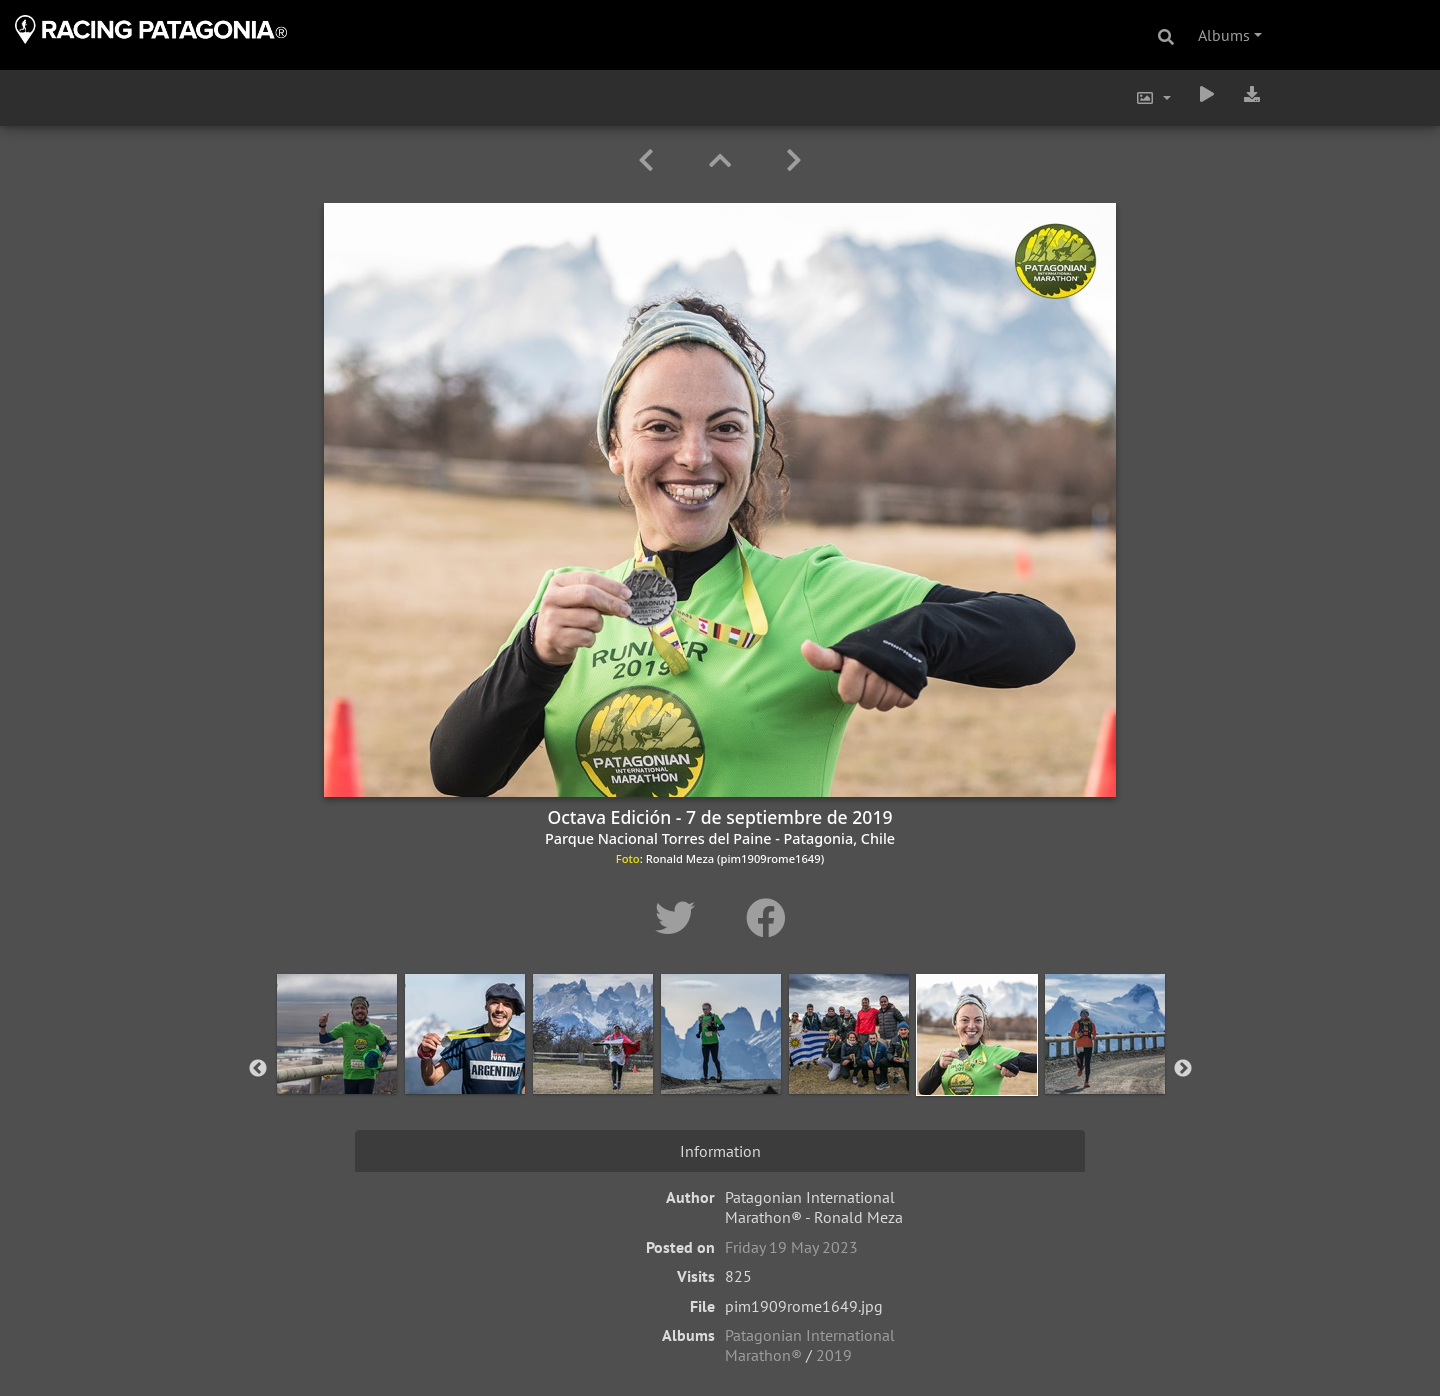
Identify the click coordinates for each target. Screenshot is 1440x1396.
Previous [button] (258, 1069)
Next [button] (1183, 1069)
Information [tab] (720, 1151)
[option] (337, 1065)
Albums (1224, 35)
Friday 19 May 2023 (791, 1247)
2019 (834, 1355)
